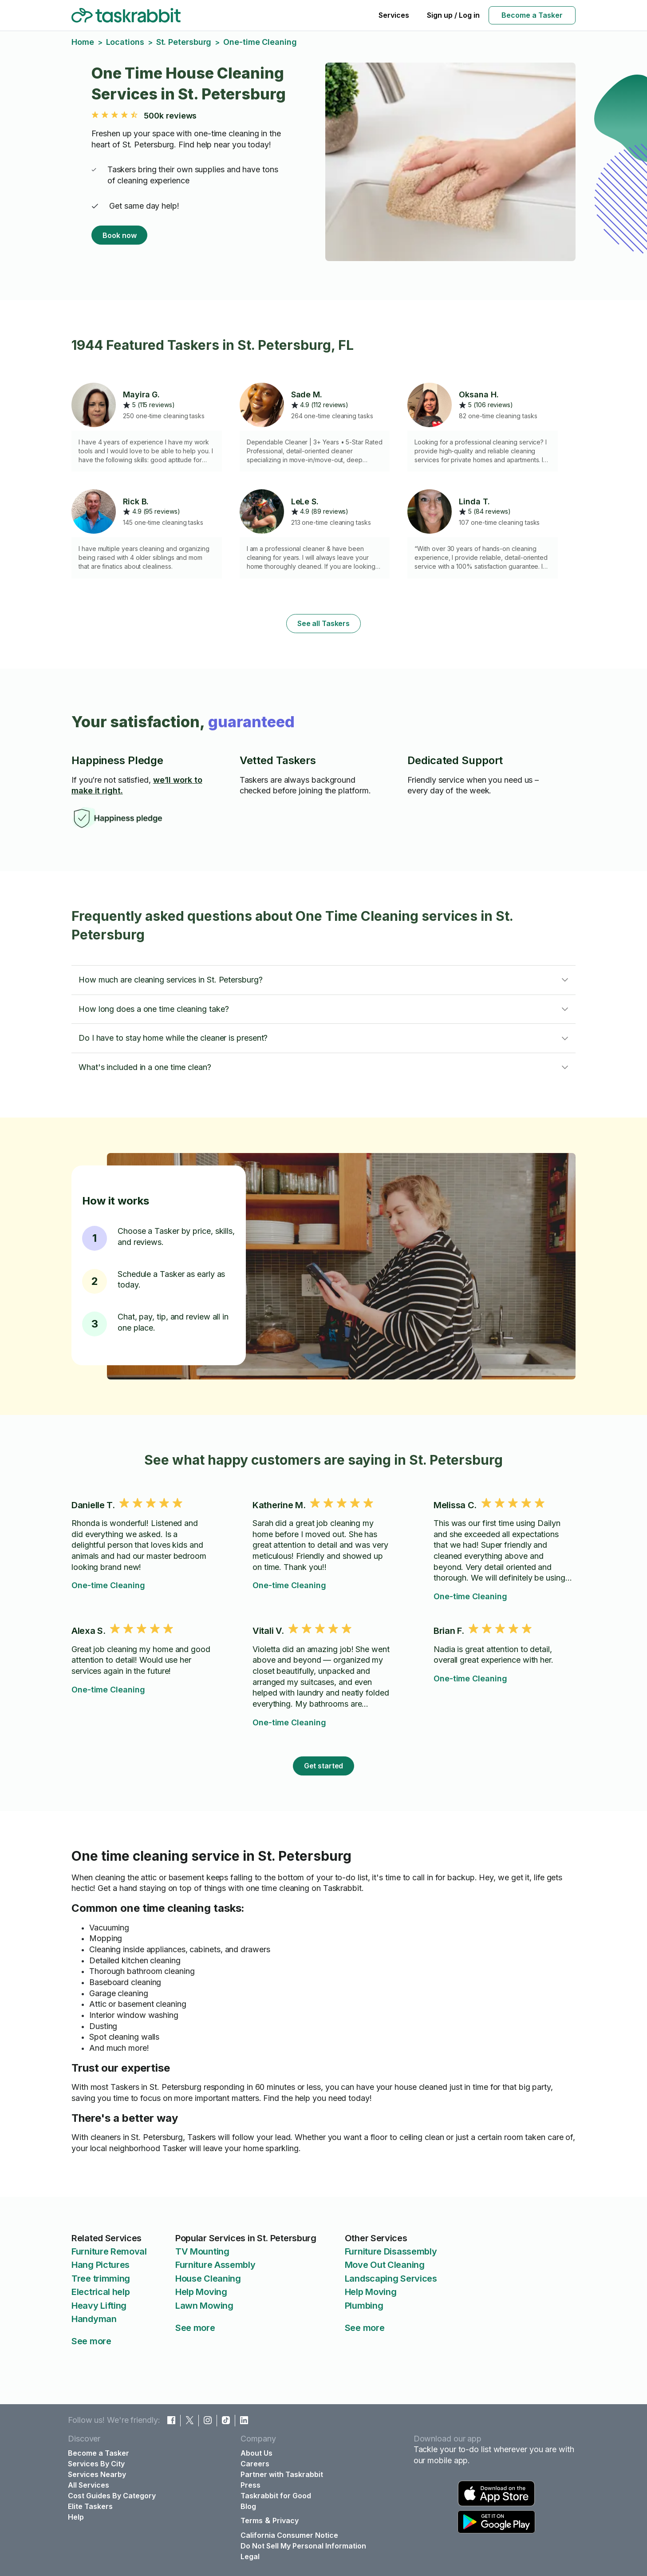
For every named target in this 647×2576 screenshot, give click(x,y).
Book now (119, 235)
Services (394, 15)
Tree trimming (100, 2278)
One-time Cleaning (108, 1585)
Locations (125, 42)
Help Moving (201, 2292)
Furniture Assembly (215, 2264)
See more (91, 2341)
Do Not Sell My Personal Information (303, 2545)
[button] (323, 980)
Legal (250, 2556)
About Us (256, 2453)
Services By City (96, 2463)
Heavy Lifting (98, 2305)
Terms (252, 2520)
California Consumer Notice (289, 2535)
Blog (248, 2506)
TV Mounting (202, 2251)
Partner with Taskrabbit (282, 2474)
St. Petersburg (184, 42)
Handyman (94, 2319)
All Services (88, 2485)
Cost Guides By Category (112, 2495)
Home (82, 42)
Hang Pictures (100, 2264)
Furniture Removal (109, 2251)
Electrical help (100, 2292)
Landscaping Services (391, 2278)
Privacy (285, 2520)
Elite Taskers (90, 2506)
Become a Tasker (532, 15)
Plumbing (364, 2305)
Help (76, 2517)
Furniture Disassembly (391, 2251)
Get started (323, 1765)
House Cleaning (208, 2278)
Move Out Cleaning (385, 2264)
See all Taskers (323, 623)
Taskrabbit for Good (276, 2495)
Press (250, 2485)
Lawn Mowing (204, 2305)
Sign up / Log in (453, 15)
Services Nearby (97, 2474)
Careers (255, 2463)
